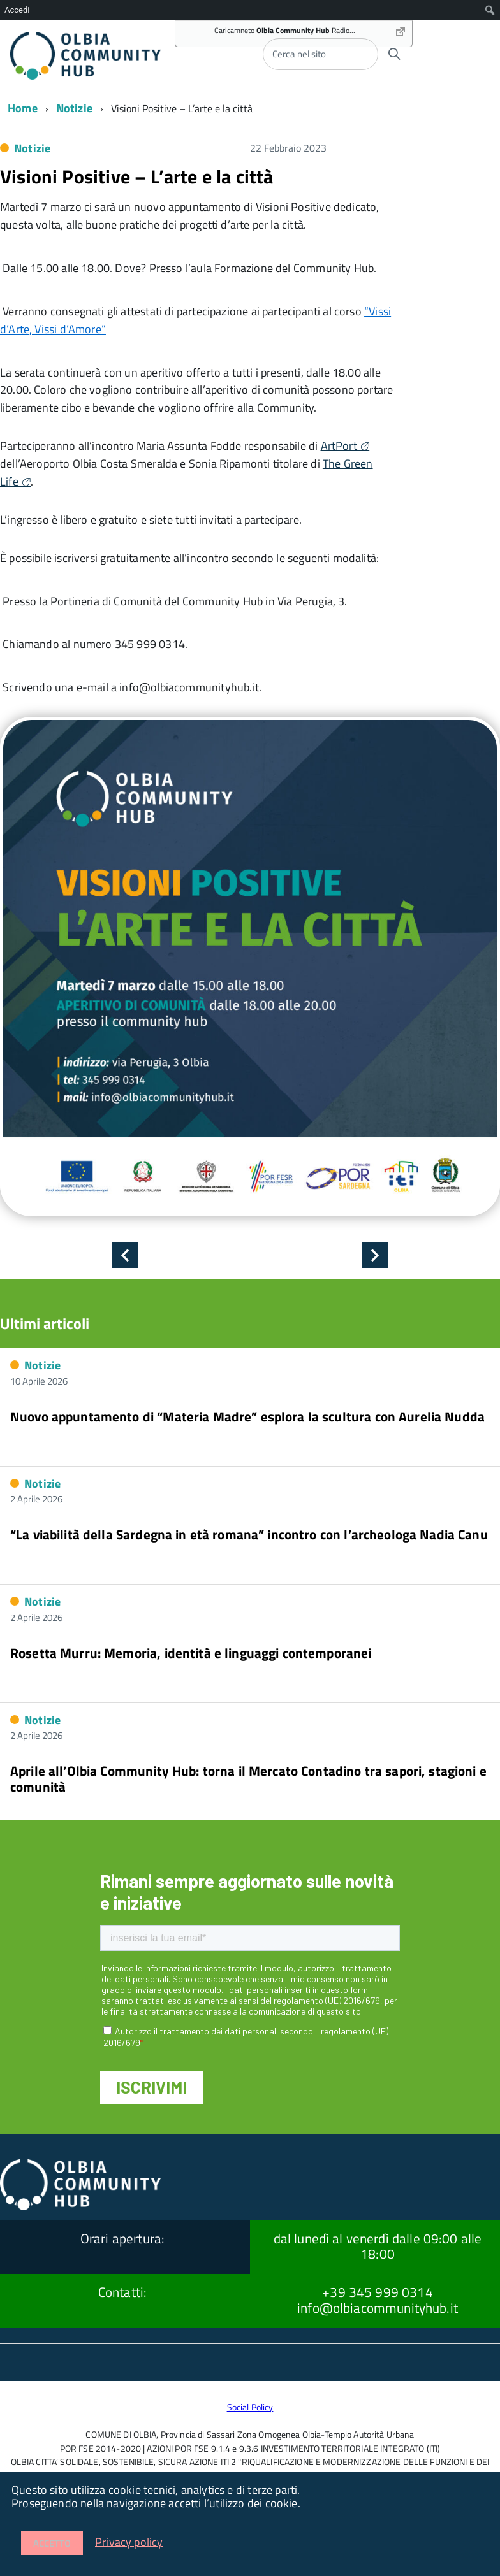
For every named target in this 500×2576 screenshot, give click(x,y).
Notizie (74, 108)
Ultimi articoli (44, 1323)
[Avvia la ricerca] (394, 54)
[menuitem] (490, 10)
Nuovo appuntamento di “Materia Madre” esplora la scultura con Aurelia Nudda (247, 1416)
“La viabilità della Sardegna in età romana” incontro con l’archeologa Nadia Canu (249, 1534)
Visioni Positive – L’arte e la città (136, 176)
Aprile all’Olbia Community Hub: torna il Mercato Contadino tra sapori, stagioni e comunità (248, 1778)
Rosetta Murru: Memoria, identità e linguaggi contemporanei (191, 1653)
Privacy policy (129, 2541)
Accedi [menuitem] (16, 10)
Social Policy (250, 2407)
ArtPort (339, 445)
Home (23, 108)
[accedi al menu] (450, 52)
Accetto (52, 2543)
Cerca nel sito (299, 53)
